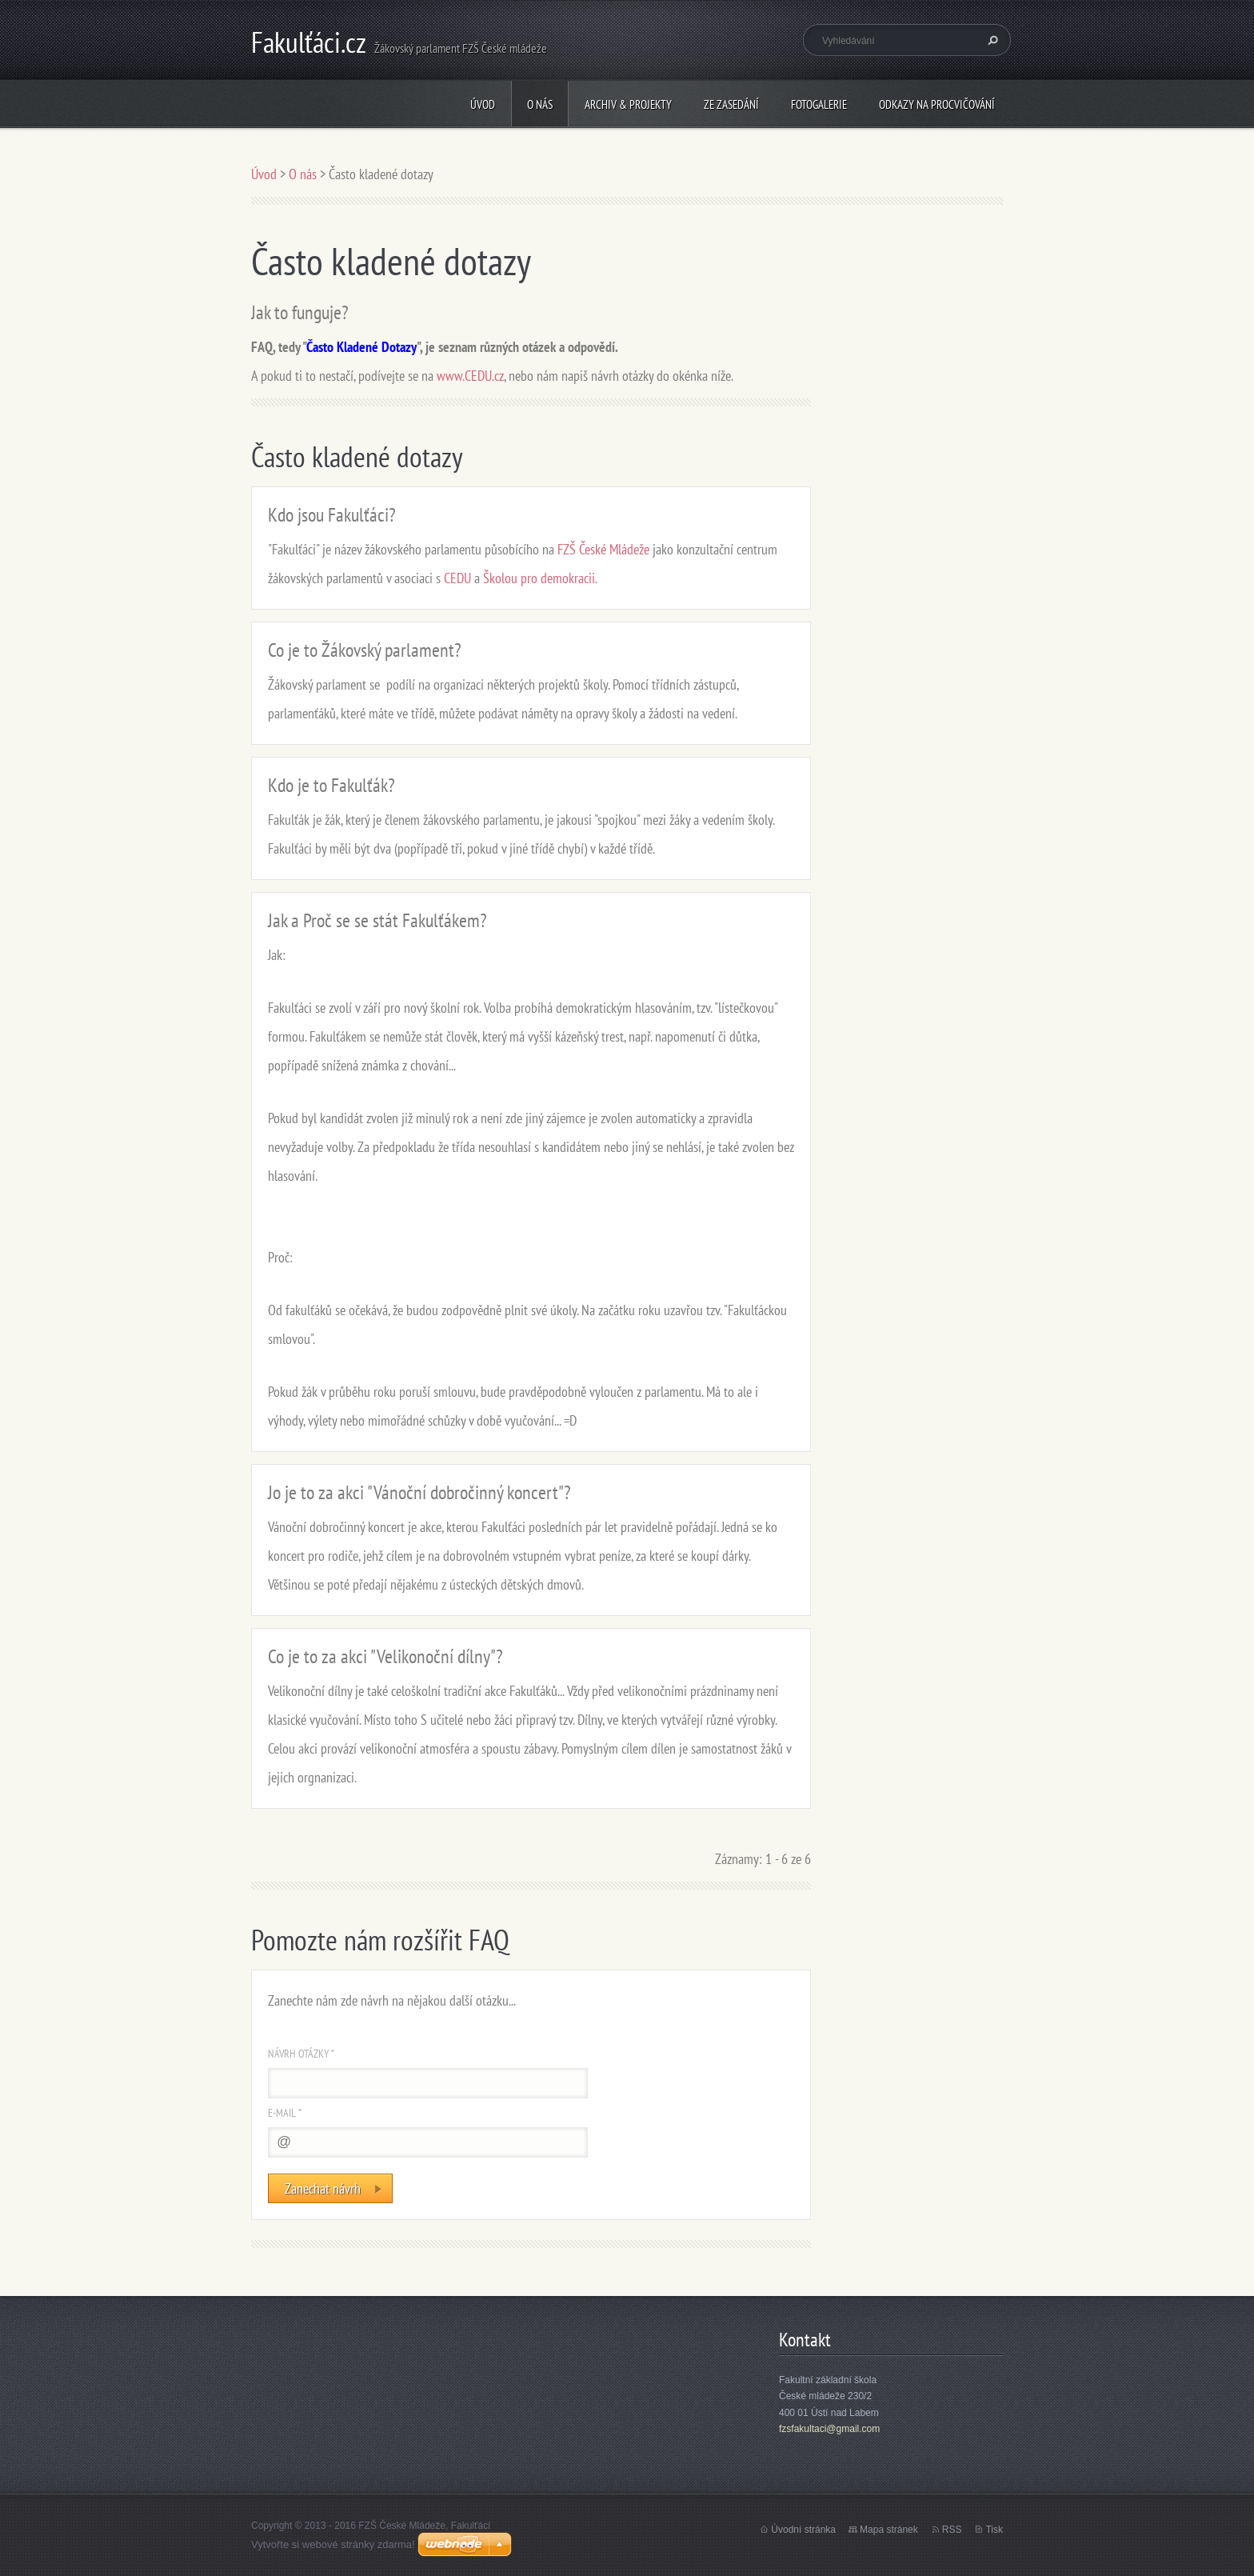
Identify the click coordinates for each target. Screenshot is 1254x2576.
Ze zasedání (731, 104)
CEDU (457, 578)
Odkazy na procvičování (937, 104)
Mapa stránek (889, 2529)
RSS (952, 2529)
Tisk (994, 2529)
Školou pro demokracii (539, 578)
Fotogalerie (819, 104)
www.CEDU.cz (470, 375)
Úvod (482, 104)
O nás (540, 104)
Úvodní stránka (803, 2529)
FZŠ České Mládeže (603, 549)
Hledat (991, 40)
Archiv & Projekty (628, 104)
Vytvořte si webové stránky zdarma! (333, 2544)
